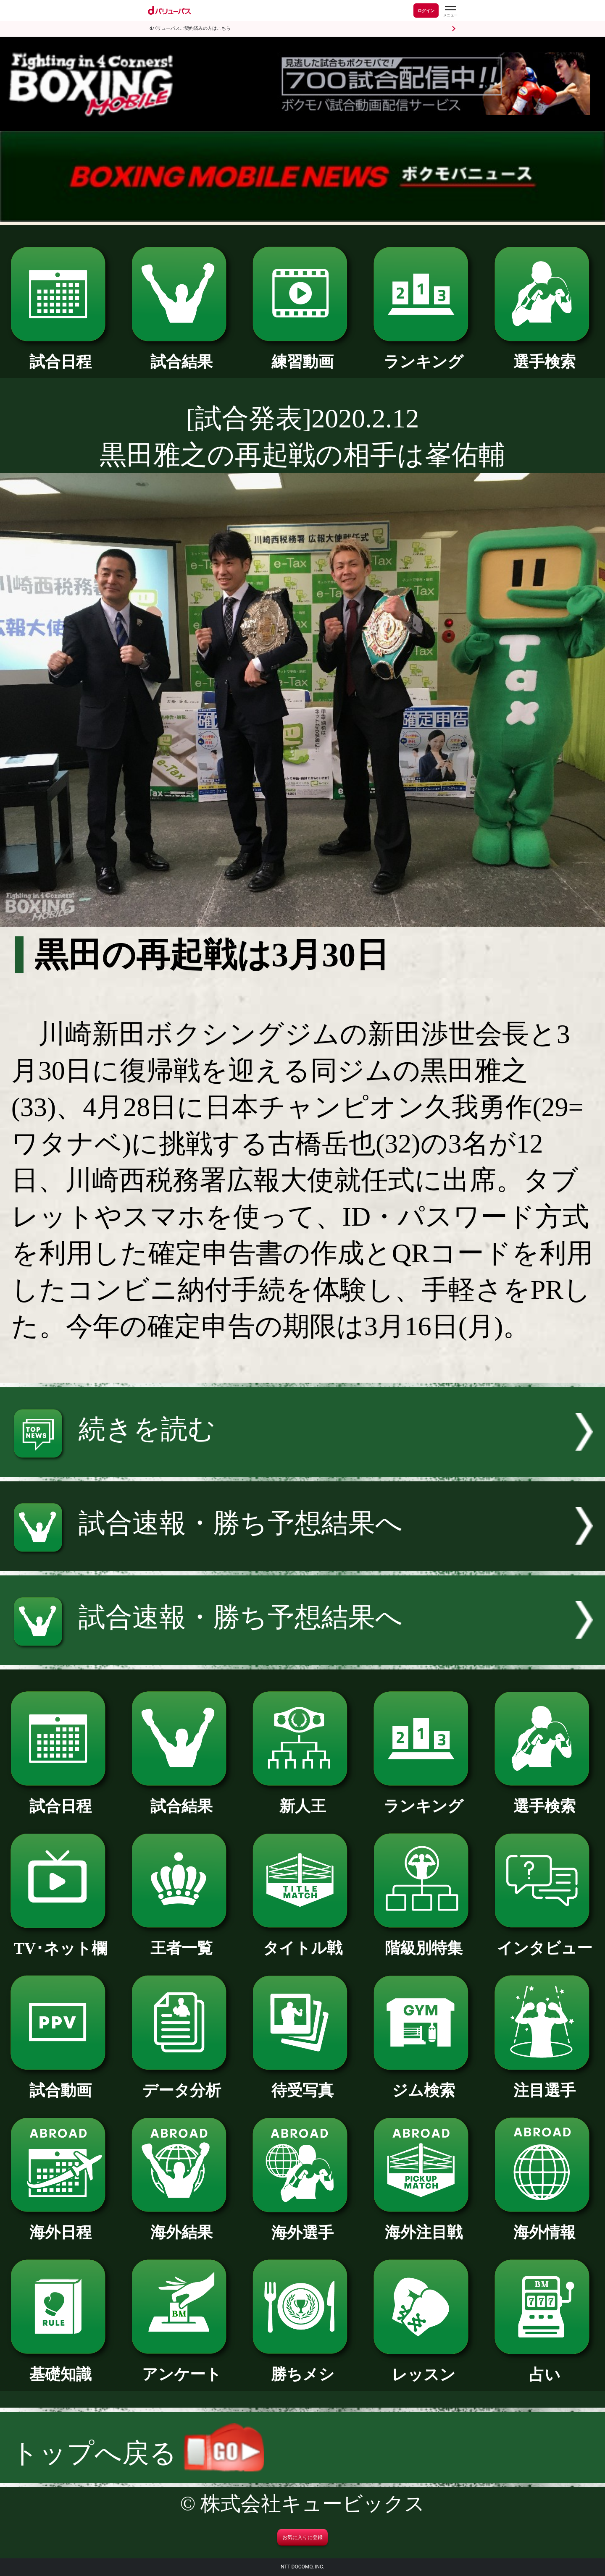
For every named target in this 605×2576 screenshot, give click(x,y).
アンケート (181, 2366)
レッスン (423, 2367)
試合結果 (181, 354)
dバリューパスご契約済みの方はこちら (190, 28)
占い (544, 2367)
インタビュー (544, 1940)
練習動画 (302, 354)
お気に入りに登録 (302, 2537)
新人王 (302, 1798)
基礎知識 (60, 2366)
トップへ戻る (137, 2453)
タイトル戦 (302, 1940)
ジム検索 (423, 2082)
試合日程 (60, 354)
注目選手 (544, 2082)
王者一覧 (181, 1940)
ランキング (423, 354)
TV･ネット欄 (60, 1940)
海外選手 (302, 2225)
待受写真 (302, 2082)
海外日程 (60, 2224)
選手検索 (544, 354)
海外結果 (181, 2224)
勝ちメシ (302, 2366)
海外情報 (544, 2224)
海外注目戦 (423, 2224)
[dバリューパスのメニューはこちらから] (450, 11)
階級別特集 (423, 1940)
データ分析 (181, 2082)
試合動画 (60, 2082)
